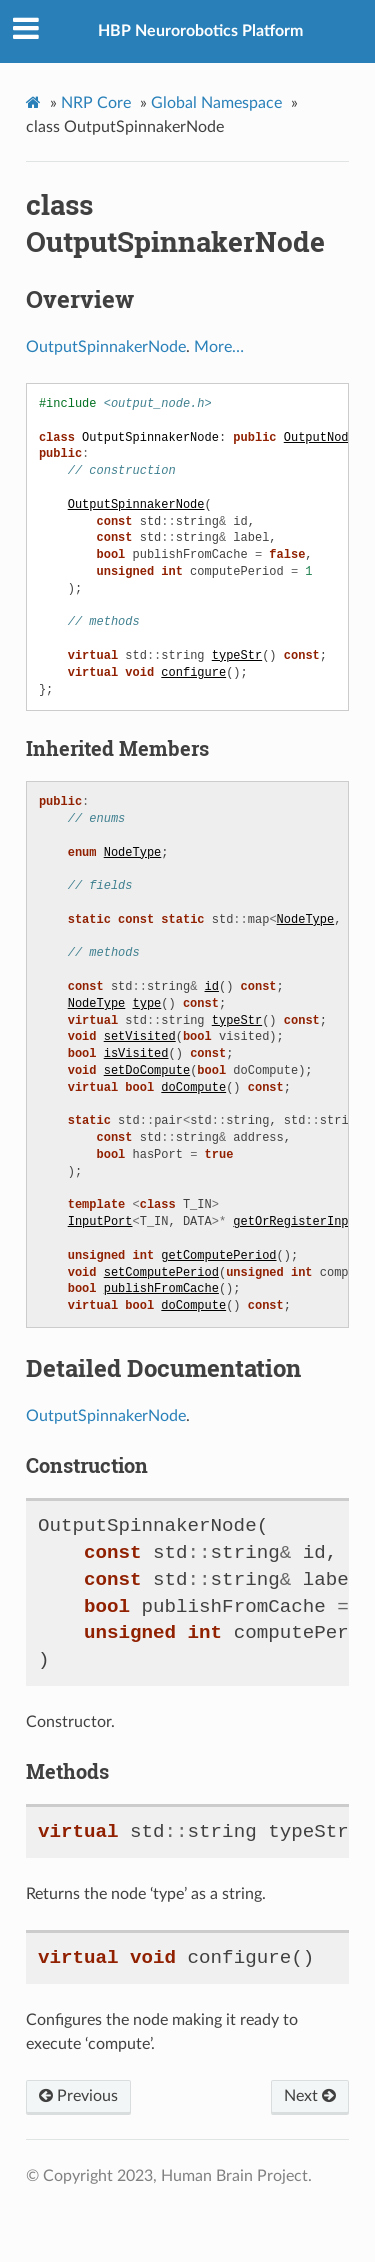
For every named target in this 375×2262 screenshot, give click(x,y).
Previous (78, 2096)
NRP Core (96, 103)
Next (310, 2096)
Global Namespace (216, 103)
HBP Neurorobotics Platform (200, 31)
